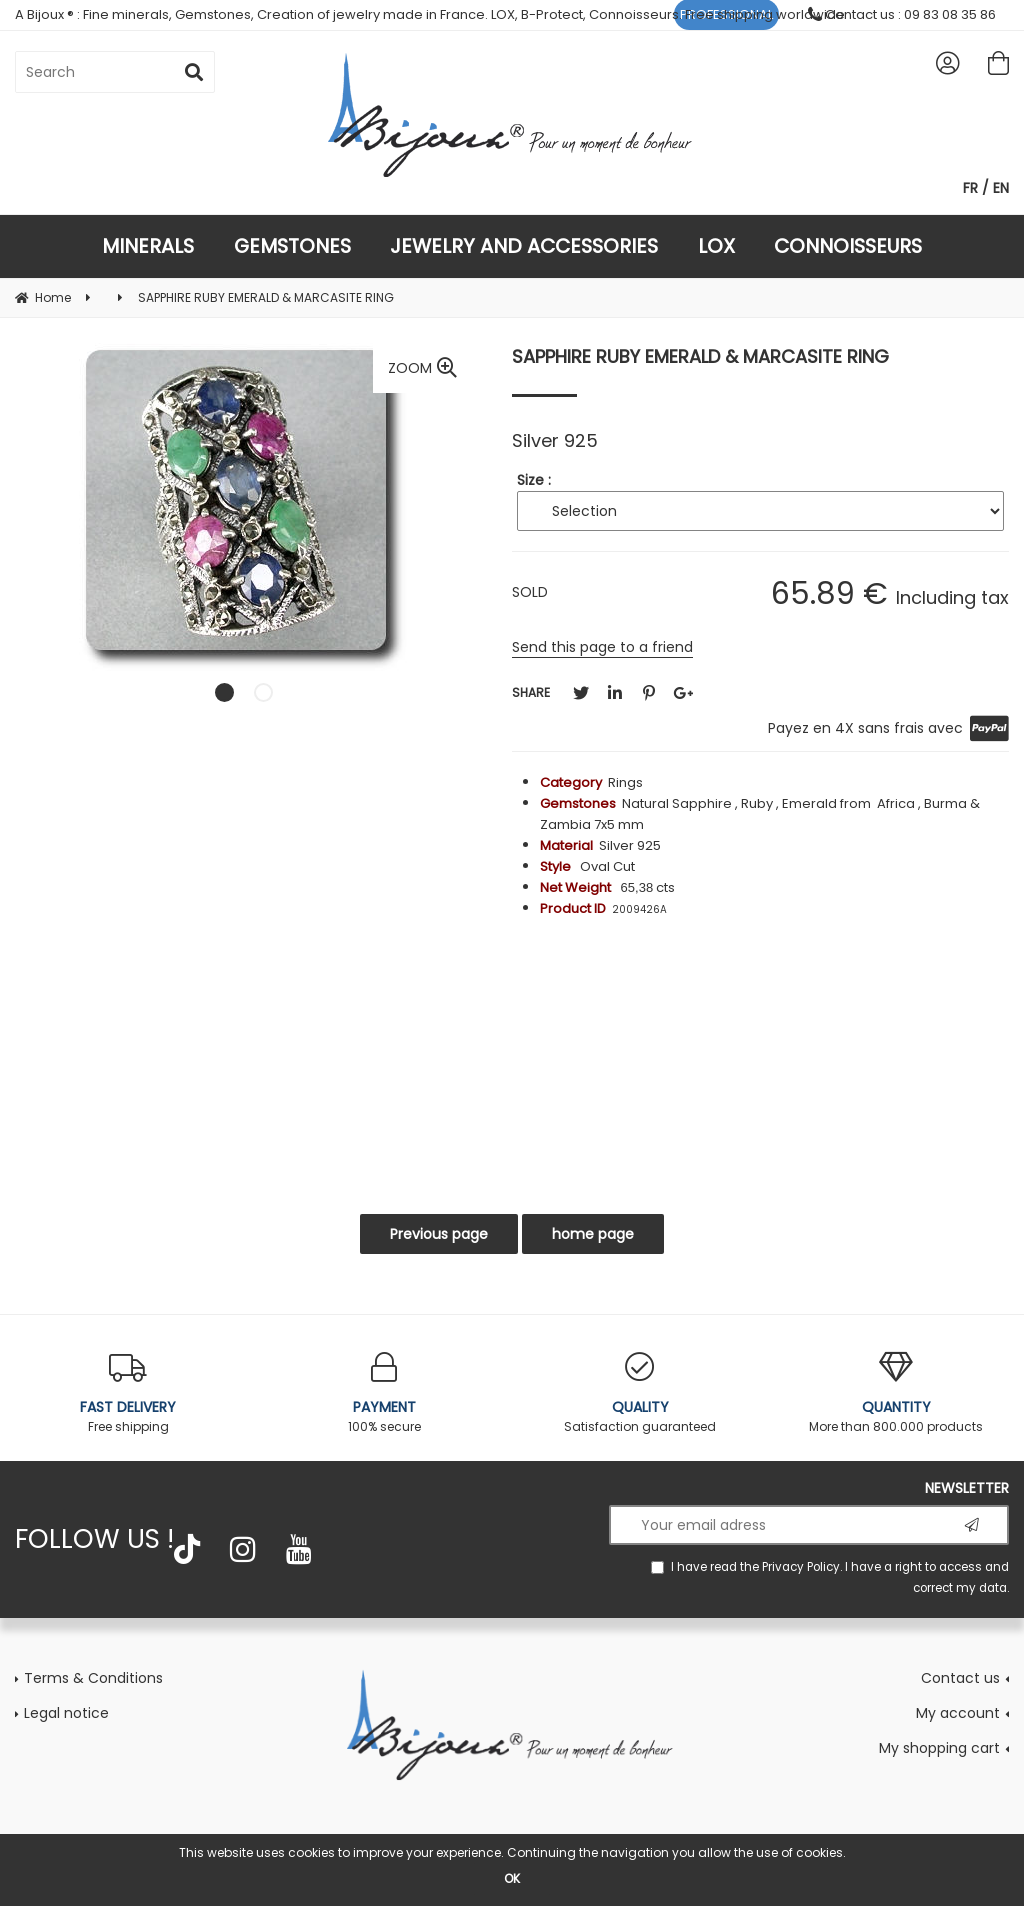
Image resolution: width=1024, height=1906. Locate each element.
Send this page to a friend (602, 647)
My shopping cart (939, 1748)
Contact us (960, 1678)
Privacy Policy (801, 1567)
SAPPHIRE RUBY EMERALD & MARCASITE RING (700, 356)
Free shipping (128, 1393)
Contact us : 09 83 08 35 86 (902, 14)
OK (512, 1878)
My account (958, 1713)
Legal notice (66, 1713)
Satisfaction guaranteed (640, 1393)
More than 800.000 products (896, 1393)
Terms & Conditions (93, 1678)
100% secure (384, 1393)
